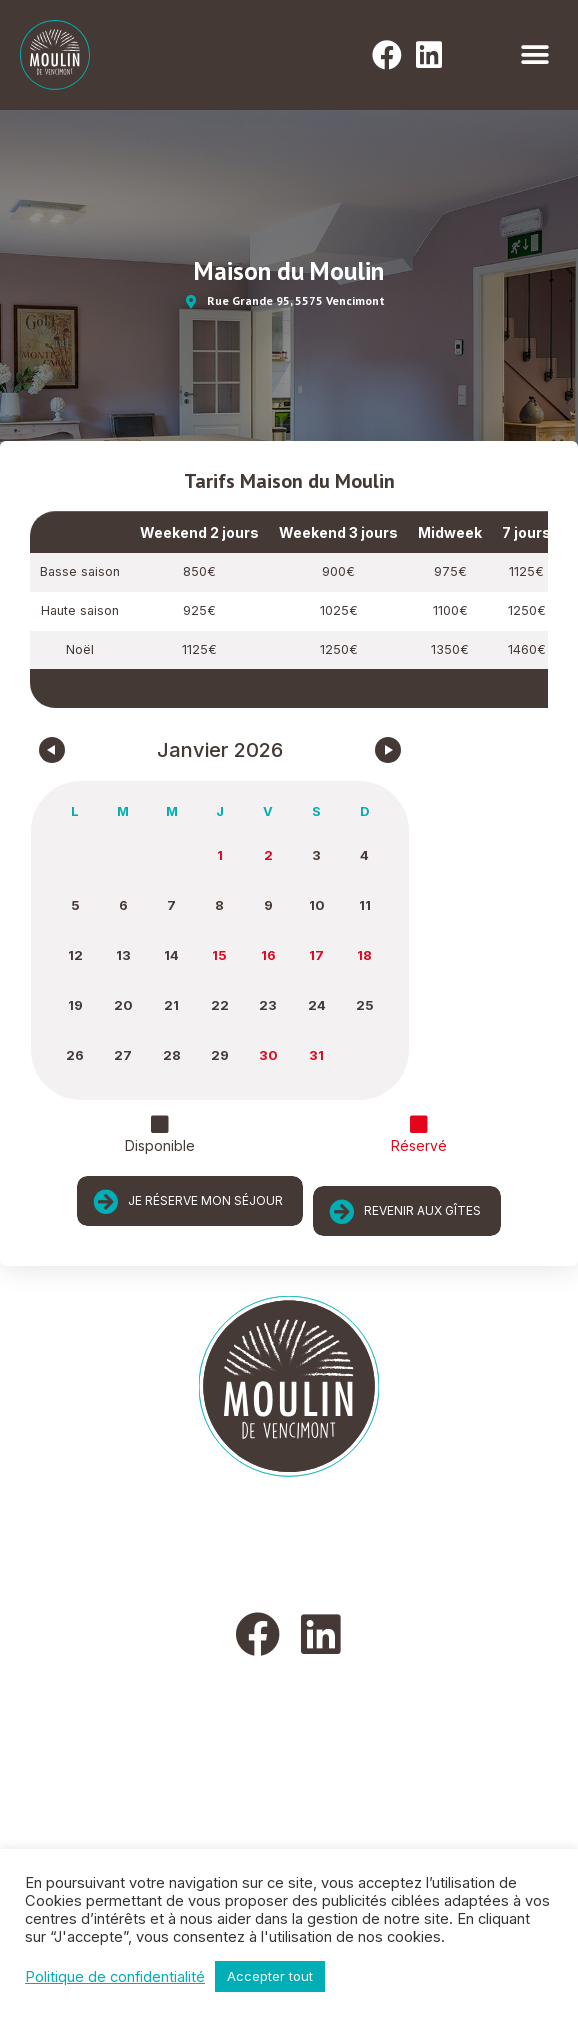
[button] (535, 55)
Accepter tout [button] (270, 1976)
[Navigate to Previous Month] (52, 750)
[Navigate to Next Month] (388, 750)
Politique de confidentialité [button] (115, 1977)
